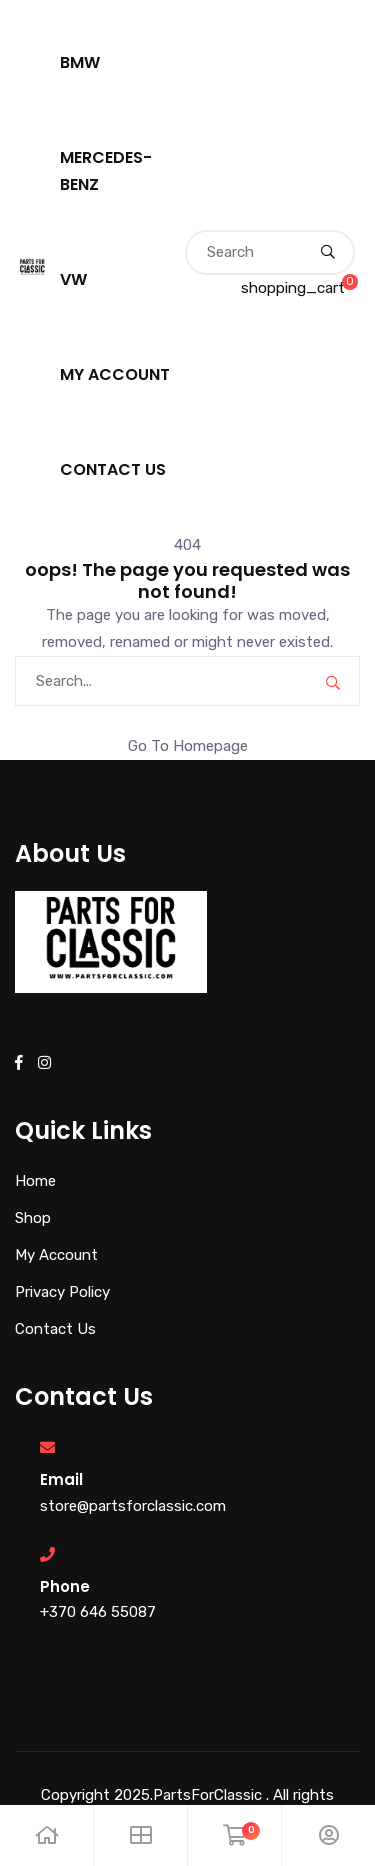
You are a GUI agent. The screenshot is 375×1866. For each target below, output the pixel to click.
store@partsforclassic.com (133, 1506)
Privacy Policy (62, 1292)
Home (35, 1181)
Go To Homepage (188, 746)
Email (61, 1479)
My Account (115, 374)
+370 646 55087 (98, 1612)
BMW (80, 62)
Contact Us (113, 469)
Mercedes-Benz (106, 171)
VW (73, 279)
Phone (65, 1586)
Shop (33, 1218)
